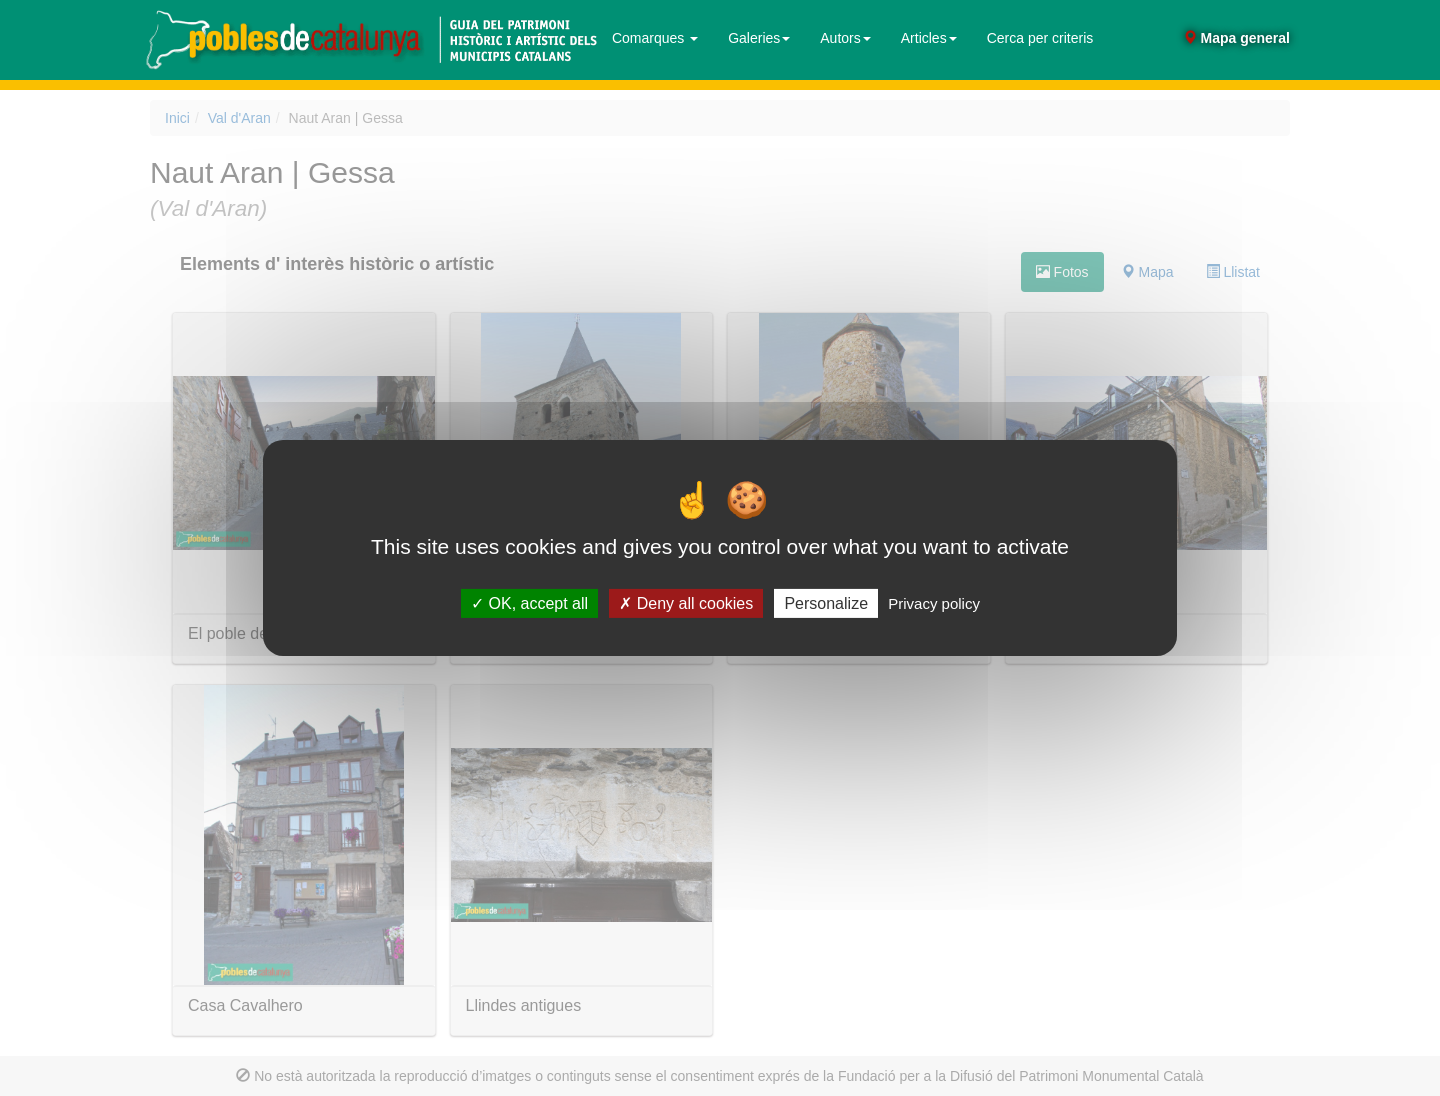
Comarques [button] (655, 38)
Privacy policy (934, 603)
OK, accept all (529, 603)
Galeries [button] (759, 38)
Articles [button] (929, 38)
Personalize (826, 603)
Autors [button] (845, 38)
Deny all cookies (686, 603)
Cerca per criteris (1040, 38)
